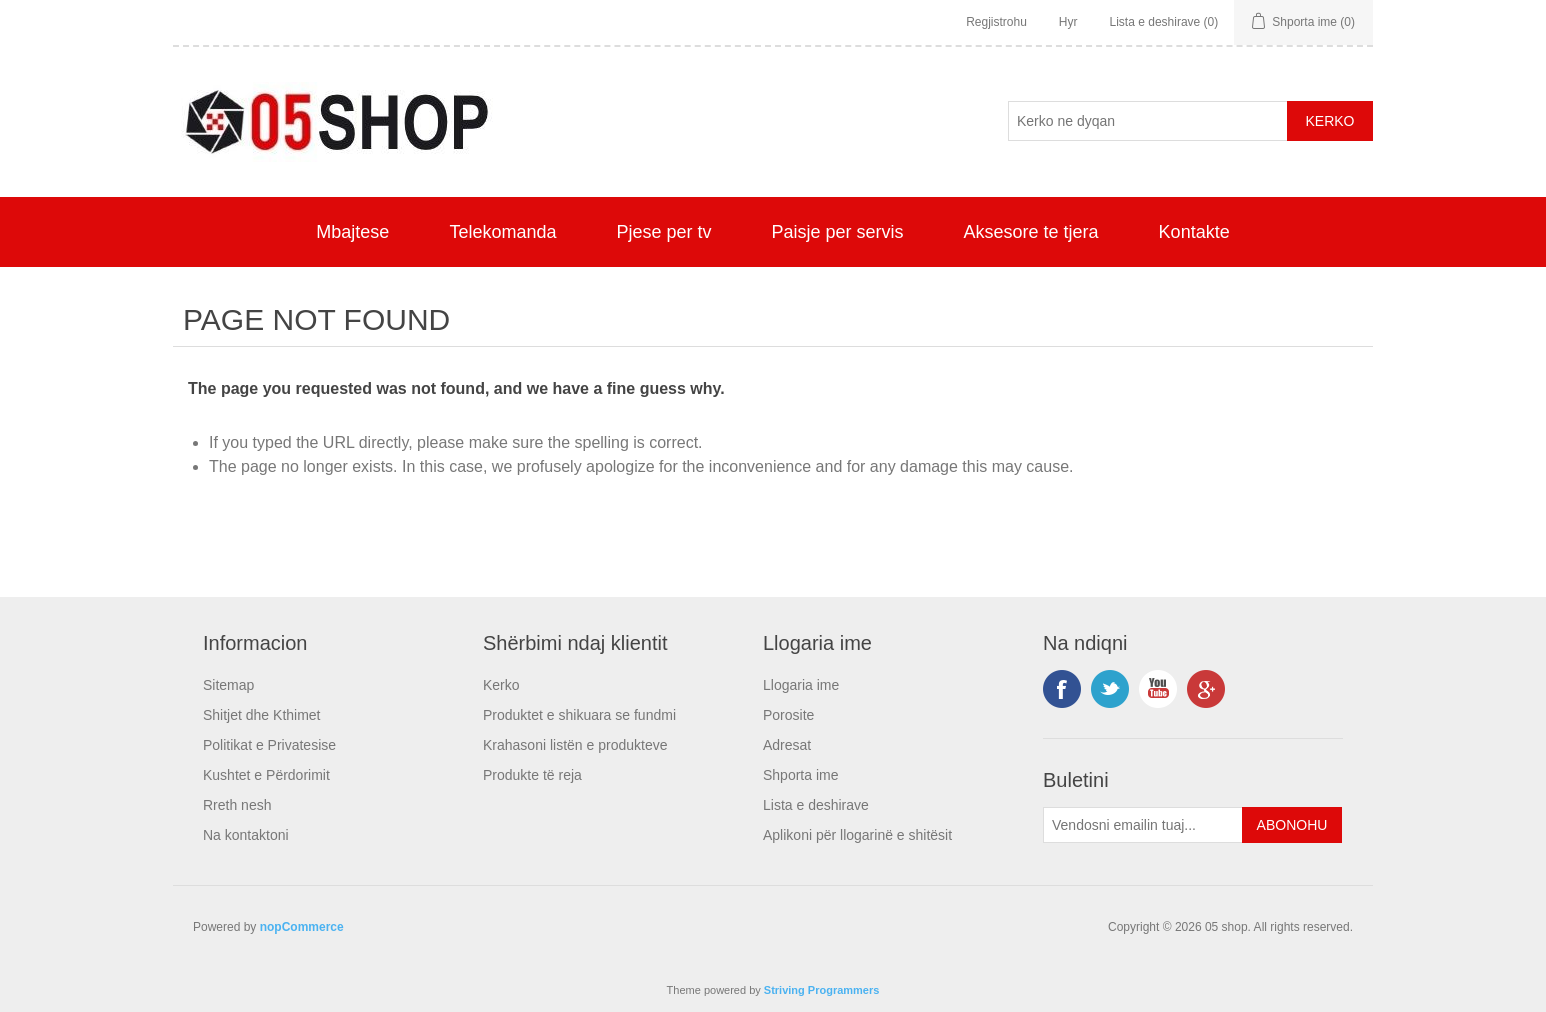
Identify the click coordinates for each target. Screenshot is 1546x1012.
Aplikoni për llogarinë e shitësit (857, 835)
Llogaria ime (801, 685)
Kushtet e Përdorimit (266, 775)
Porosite (788, 715)
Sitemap (228, 685)
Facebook (1062, 689)
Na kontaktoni (246, 835)
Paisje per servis (838, 232)
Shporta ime (800, 775)
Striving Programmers (822, 990)
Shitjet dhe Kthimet (262, 715)
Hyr (1068, 22)
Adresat (787, 745)
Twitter (1110, 689)
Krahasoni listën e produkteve (575, 745)
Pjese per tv (663, 232)
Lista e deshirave (816, 805)
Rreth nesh (237, 805)
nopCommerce (302, 927)
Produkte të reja (532, 775)
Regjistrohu (996, 22)
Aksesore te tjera (1031, 232)
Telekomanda (502, 232)
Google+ (1206, 689)
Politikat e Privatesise (269, 745)
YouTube (1158, 689)
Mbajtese (352, 232)
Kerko (501, 685)
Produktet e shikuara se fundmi (579, 715)
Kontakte (1194, 232)
